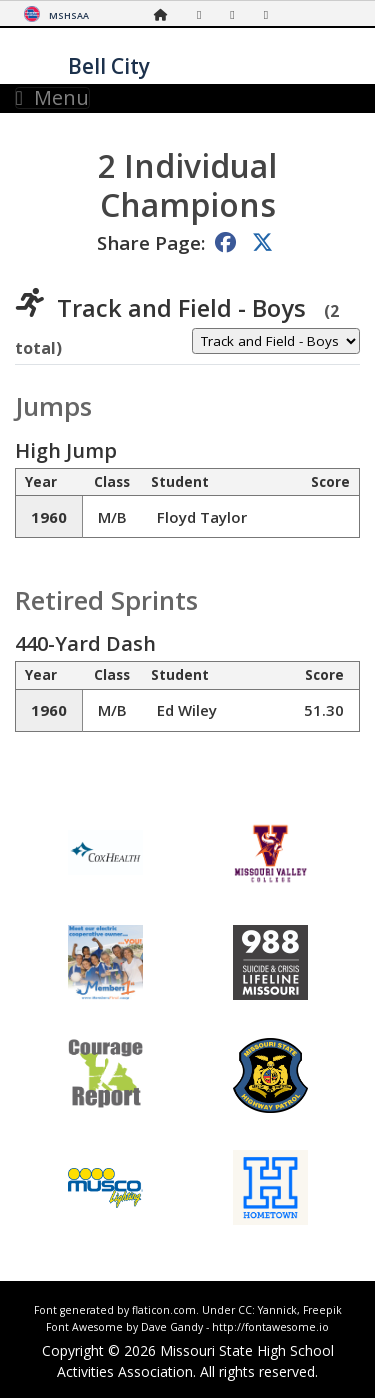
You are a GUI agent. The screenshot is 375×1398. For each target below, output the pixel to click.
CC (245, 1310)
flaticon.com (164, 1310)
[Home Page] (166, 14)
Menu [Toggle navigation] (52, 98)
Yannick (277, 1310)
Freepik (322, 1310)
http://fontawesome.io (270, 1327)
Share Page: (151, 242)
